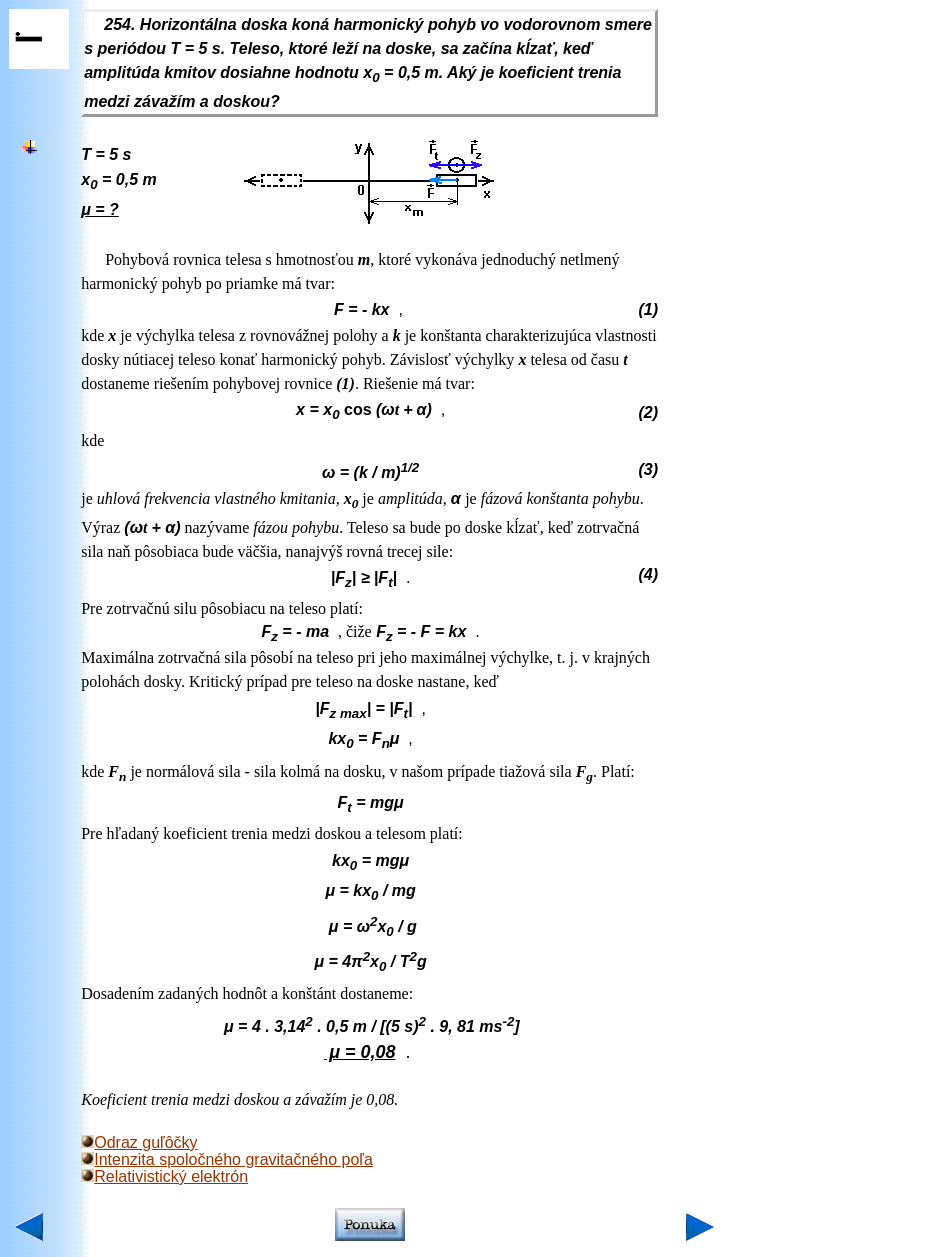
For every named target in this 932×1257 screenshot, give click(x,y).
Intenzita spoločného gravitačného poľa (227, 1159)
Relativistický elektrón (164, 1176)
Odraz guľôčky (139, 1142)
